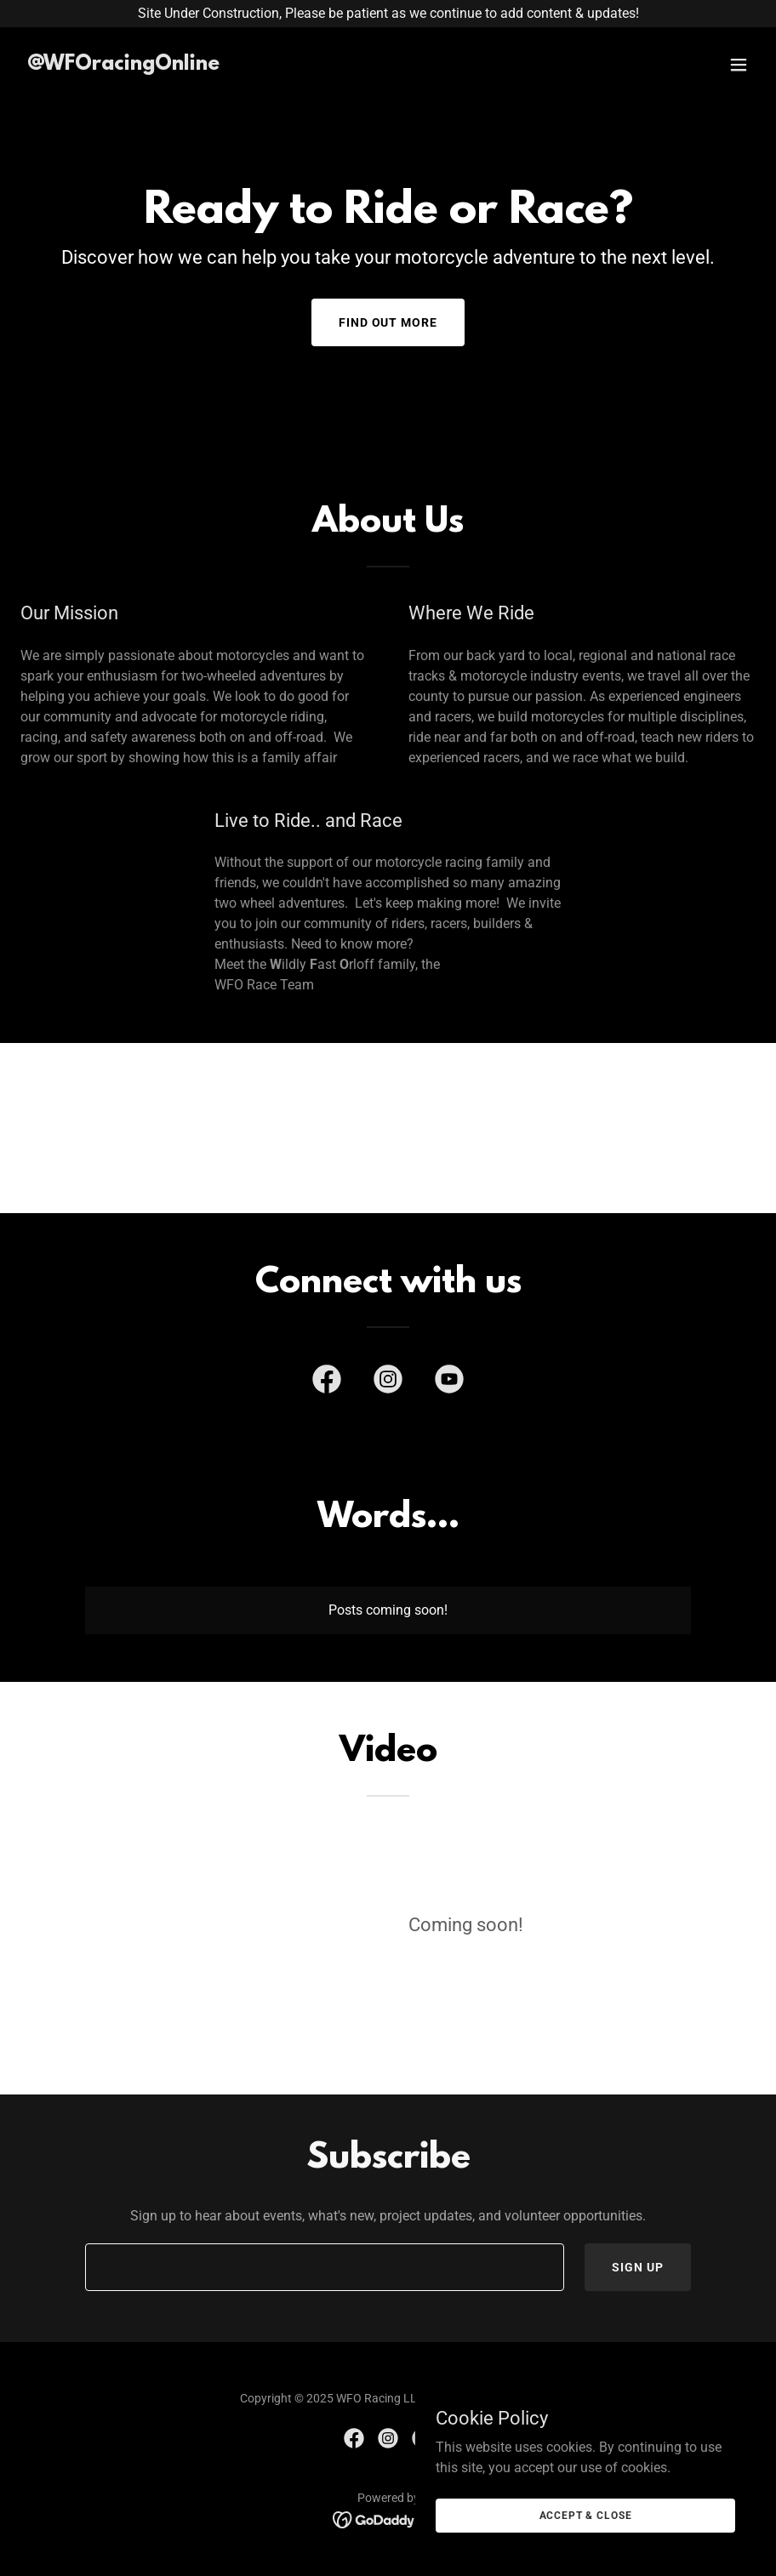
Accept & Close (585, 2515)
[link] (123, 65)
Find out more (388, 322)
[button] (739, 65)
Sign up (638, 2267)
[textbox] (324, 2267)
